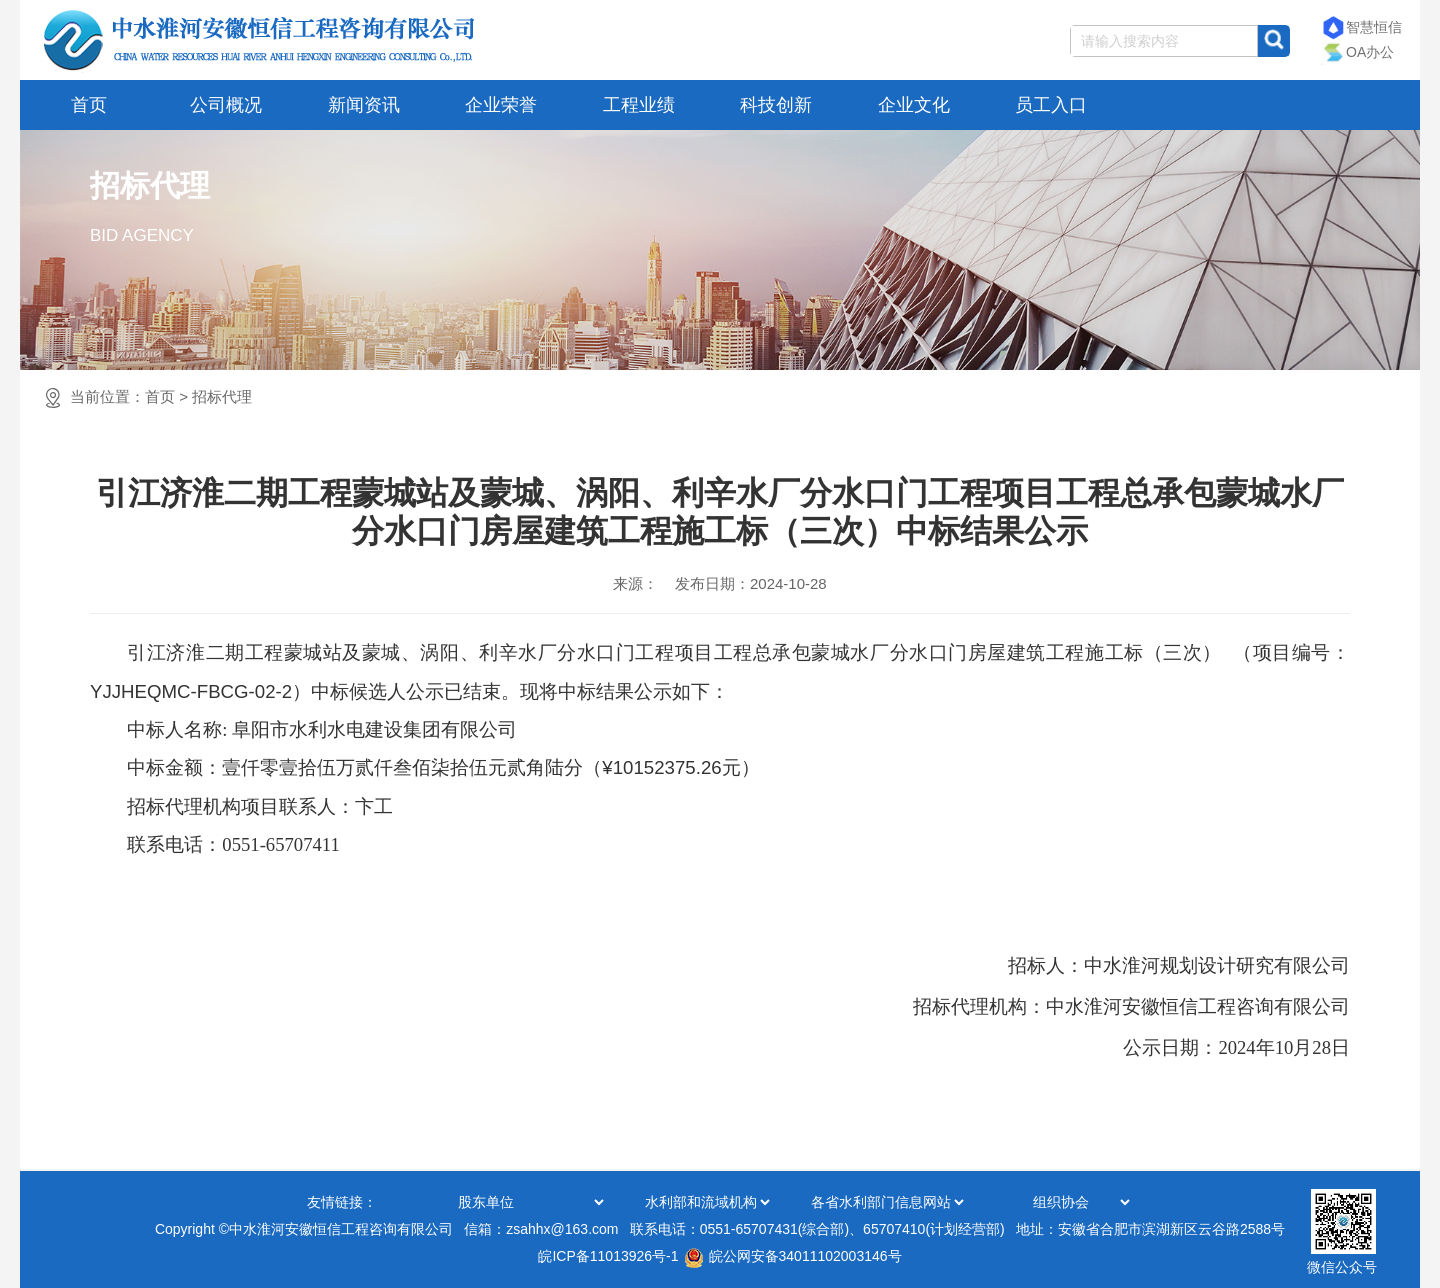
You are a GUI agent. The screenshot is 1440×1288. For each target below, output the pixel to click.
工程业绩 (639, 105)
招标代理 (222, 396)
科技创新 (776, 105)
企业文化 (914, 105)
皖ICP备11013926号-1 (608, 1256)
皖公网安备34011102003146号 (793, 1256)
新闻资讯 (364, 105)
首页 (89, 105)
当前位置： (161, 396)
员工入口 (1051, 105)
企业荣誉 (501, 105)
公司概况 (226, 105)
